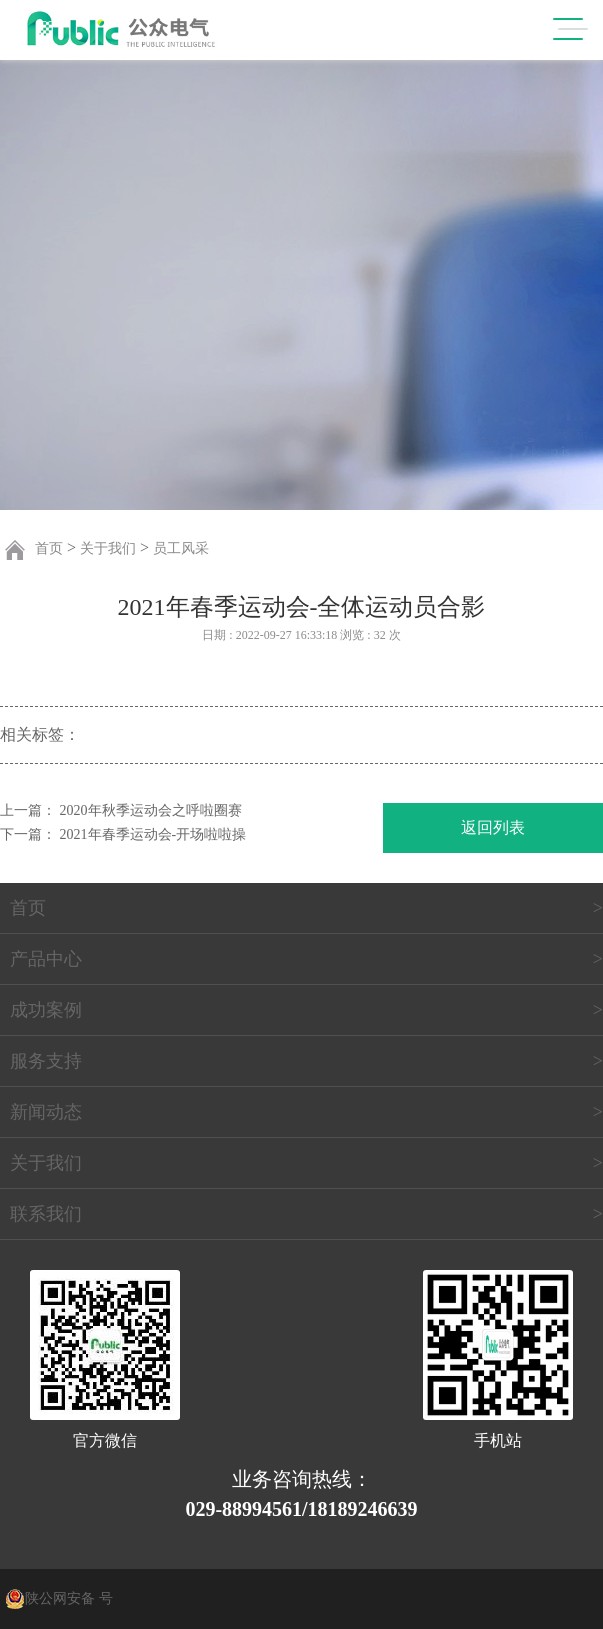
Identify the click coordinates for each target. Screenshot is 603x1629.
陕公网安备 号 (69, 1598)
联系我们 (46, 1214)
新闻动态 (46, 1112)
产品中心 (46, 959)
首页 (49, 548)
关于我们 (108, 548)
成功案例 (46, 1010)
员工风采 (181, 548)
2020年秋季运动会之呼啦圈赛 (151, 810)
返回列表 (493, 827)
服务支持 (46, 1061)
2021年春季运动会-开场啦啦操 (153, 834)
